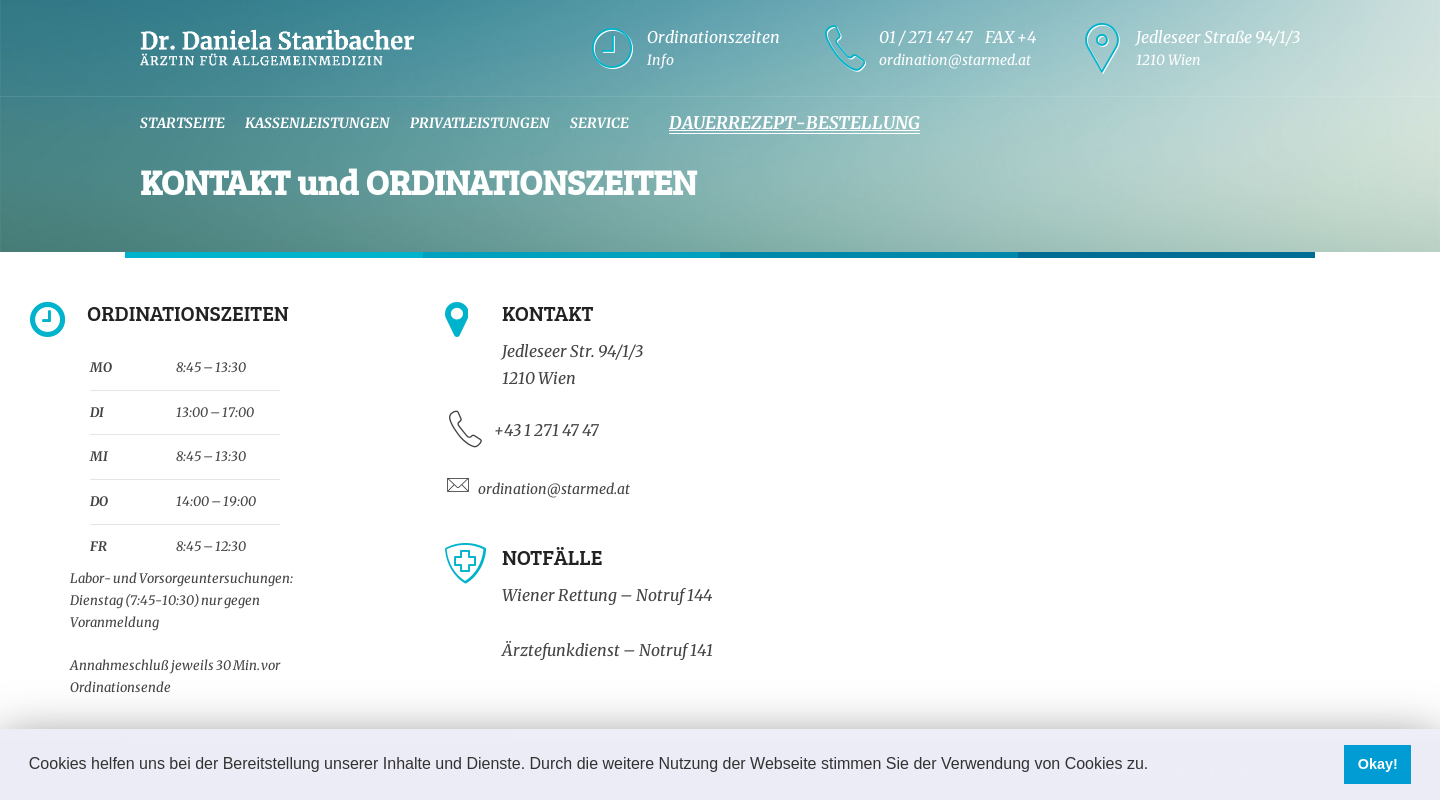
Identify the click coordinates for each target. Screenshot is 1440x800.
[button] (1156, 766)
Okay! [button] (1378, 764)
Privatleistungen (480, 123)
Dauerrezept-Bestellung (794, 123)
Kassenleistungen (317, 123)
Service (599, 123)
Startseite (182, 123)
